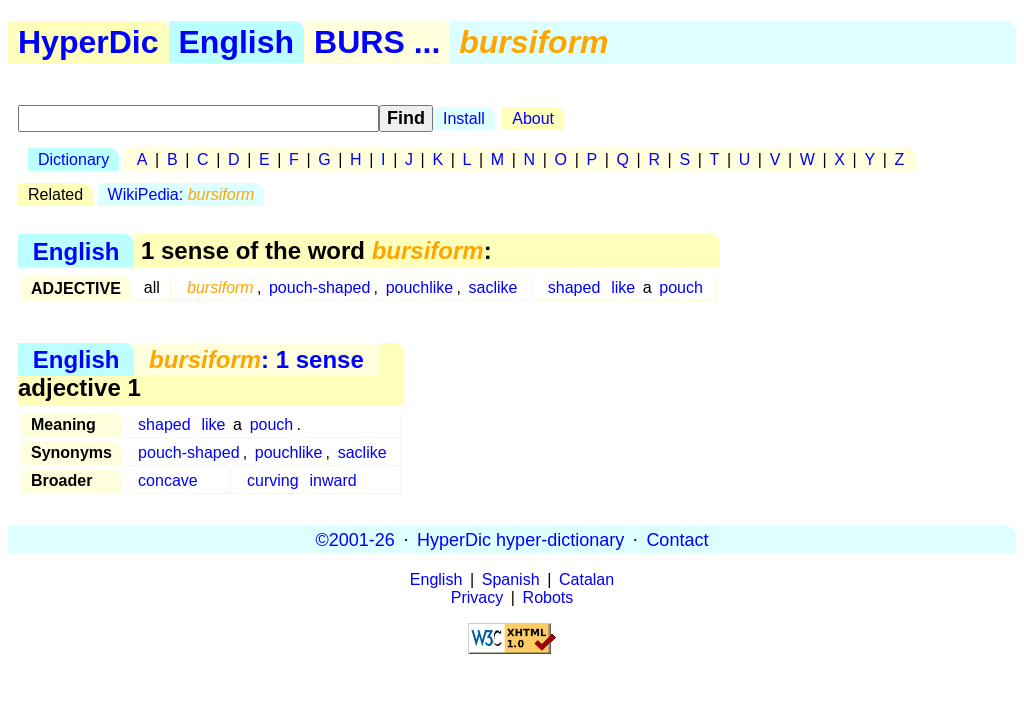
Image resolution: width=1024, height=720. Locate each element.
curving (273, 480)
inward (332, 480)
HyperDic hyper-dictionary (520, 539)
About (533, 118)
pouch (681, 287)
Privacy (477, 597)
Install (464, 118)
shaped (574, 287)
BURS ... (377, 42)
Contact (677, 539)
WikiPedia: (181, 194)
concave (168, 480)
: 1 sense (256, 359)
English (237, 42)
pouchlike (420, 287)
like (623, 287)
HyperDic (88, 42)
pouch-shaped (319, 287)
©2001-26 (355, 539)
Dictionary (73, 159)
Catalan (586, 579)
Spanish (511, 579)
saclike (493, 287)
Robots (548, 597)
